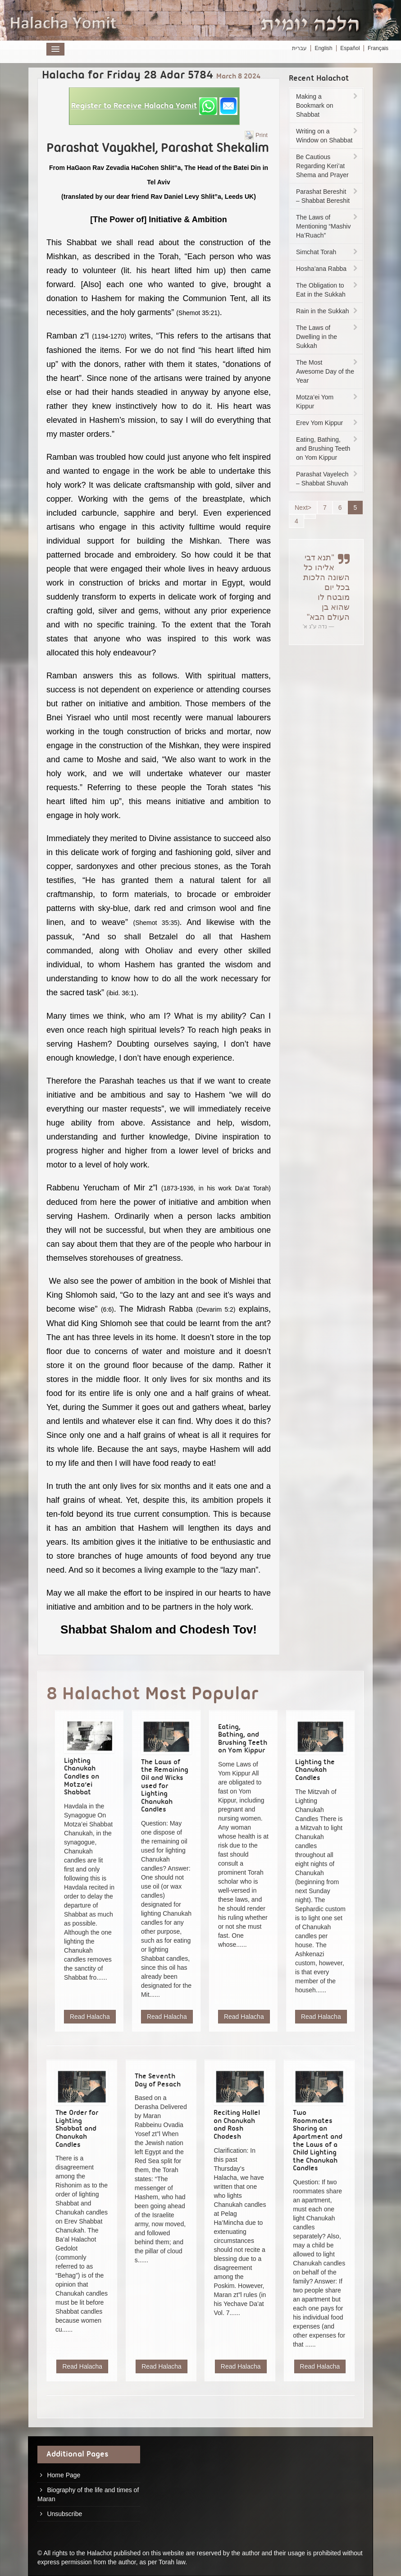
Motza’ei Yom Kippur (327, 401)
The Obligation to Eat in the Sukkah (327, 290)
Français (378, 48)
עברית (299, 48)
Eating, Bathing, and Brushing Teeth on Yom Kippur (327, 448)
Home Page (63, 2475)
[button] (154, 106)
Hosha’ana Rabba (327, 268)
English (323, 48)
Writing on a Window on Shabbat (327, 136)
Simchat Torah (327, 252)
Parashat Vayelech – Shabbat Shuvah (327, 479)
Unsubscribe (64, 2513)
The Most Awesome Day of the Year (327, 371)
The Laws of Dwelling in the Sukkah (327, 336)
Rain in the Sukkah (327, 311)
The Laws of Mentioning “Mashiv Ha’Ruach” (327, 226)
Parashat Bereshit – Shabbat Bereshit (327, 196)
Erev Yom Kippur (327, 422)
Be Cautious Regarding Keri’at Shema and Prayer (327, 165)
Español (350, 48)
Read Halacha (90, 2016)
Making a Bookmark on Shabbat (327, 105)
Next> (303, 507)
